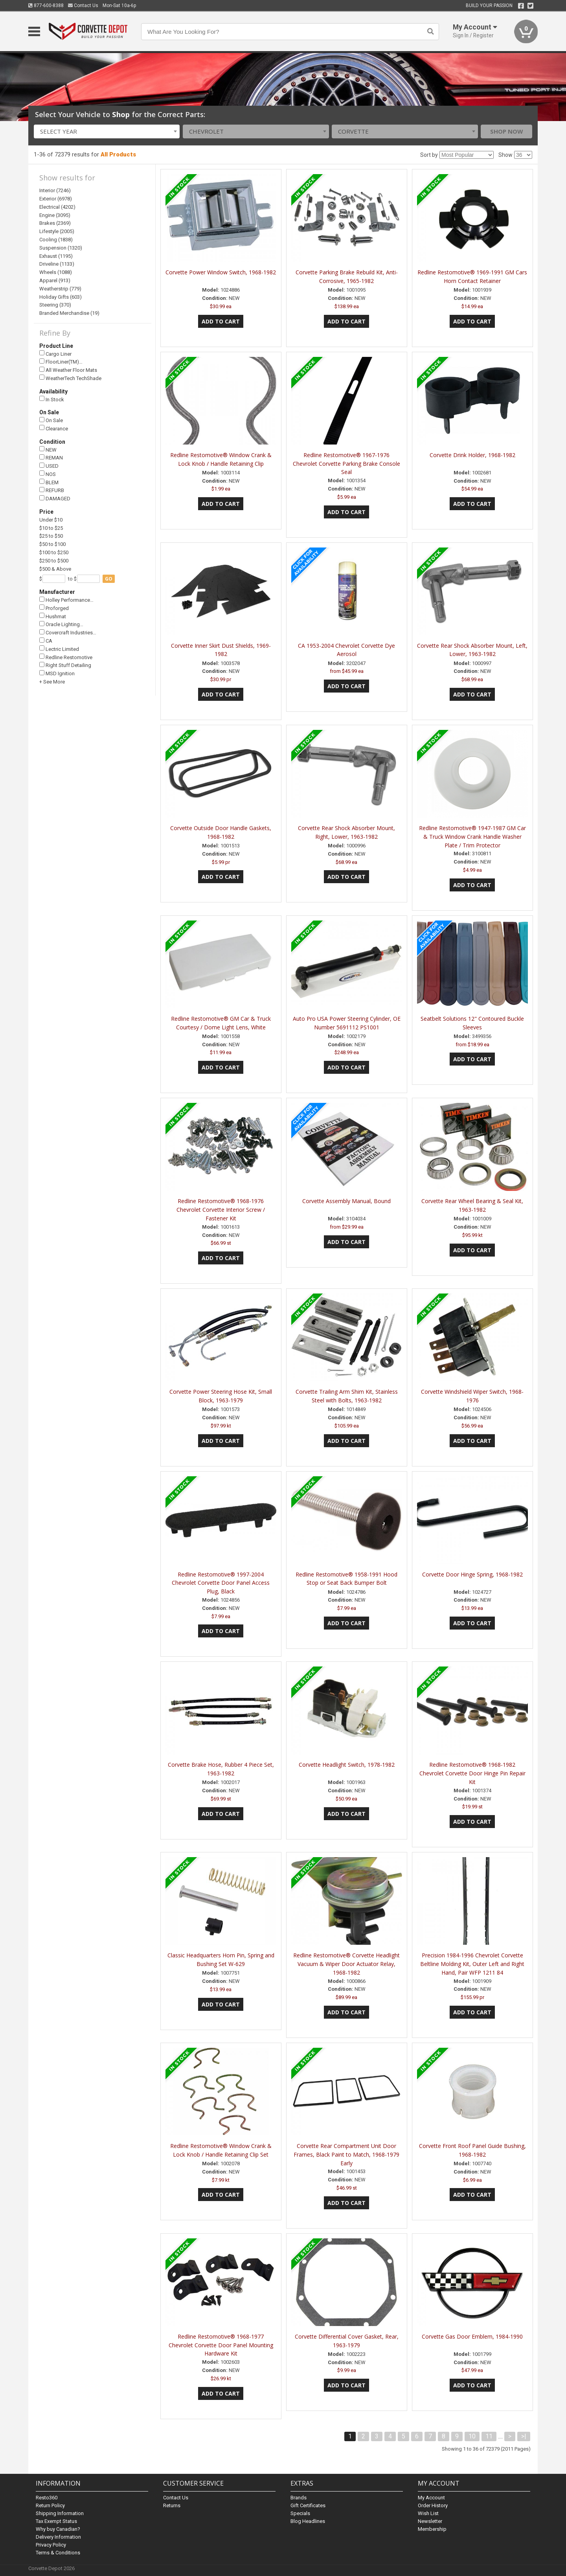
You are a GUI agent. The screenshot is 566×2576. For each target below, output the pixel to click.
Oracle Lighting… (61, 624)
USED (49, 466)
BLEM (49, 482)
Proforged (54, 607)
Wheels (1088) (55, 272)
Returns (171, 2505)
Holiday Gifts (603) (60, 297)
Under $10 (50, 520)
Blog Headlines (307, 2521)
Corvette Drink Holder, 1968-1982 (472, 455)
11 (488, 2436)
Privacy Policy (51, 2545)
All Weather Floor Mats (68, 370)
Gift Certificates (307, 2505)
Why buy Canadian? (58, 2529)
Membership (432, 2529)
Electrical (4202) (57, 207)
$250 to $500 (53, 561)
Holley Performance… (66, 600)
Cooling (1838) (56, 240)
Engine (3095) (54, 215)
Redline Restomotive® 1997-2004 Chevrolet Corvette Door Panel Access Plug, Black (221, 1583)
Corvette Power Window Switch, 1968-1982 (220, 272)
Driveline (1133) (56, 264)
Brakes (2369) (55, 223)
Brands (298, 2498)
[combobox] (107, 131)
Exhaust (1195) (56, 256)
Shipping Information (60, 2513)
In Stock (51, 399)
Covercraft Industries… (67, 632)
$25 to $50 (51, 536)
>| (523, 2436)
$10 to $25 (51, 528)
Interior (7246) (55, 190)
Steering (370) (55, 305)
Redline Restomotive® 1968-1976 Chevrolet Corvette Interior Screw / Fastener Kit (220, 1209)
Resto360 (46, 2498)
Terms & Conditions (58, 2553)
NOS (47, 473)
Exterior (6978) (55, 199)
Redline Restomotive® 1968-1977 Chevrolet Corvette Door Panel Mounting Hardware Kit (221, 2345)
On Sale (51, 420)
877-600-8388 (46, 5)
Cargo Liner (55, 353)
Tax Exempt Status (56, 2521)
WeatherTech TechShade (70, 378)
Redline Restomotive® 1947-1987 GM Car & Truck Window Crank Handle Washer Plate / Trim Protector (472, 836)
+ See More (52, 682)
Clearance (53, 428)
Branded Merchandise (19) (69, 313)
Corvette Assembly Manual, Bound (346, 1201)
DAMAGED (54, 498)
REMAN (51, 457)
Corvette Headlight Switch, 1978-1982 (347, 1764)
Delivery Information (58, 2537)
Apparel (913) (54, 280)
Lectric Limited (59, 648)
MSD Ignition (57, 673)
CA (45, 641)
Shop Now (506, 131)
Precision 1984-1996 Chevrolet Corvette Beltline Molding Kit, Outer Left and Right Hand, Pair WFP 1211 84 (472, 1963)
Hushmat (52, 616)
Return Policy (50, 2505)
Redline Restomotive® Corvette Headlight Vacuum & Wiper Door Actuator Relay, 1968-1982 (346, 1963)
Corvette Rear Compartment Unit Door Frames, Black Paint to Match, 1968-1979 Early (346, 2154)
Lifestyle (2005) (56, 231)
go (108, 578)
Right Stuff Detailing (65, 665)
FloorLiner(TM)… (61, 361)
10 (472, 2436)
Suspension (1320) (60, 248)
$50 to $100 (52, 544)
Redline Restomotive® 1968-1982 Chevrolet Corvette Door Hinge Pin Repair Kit (472, 1773)
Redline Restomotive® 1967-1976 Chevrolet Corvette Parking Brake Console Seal (346, 463)
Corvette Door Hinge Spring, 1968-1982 (472, 1574)
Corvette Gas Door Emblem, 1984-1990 (472, 2336)
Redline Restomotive (65, 657)
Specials (300, 2513)
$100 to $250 (53, 552)
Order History (433, 2505)
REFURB (51, 490)
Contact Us (83, 5)
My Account (431, 2498)
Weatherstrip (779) (60, 289)
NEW (48, 449)
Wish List (428, 2513)
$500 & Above (55, 569)
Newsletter (430, 2521)
